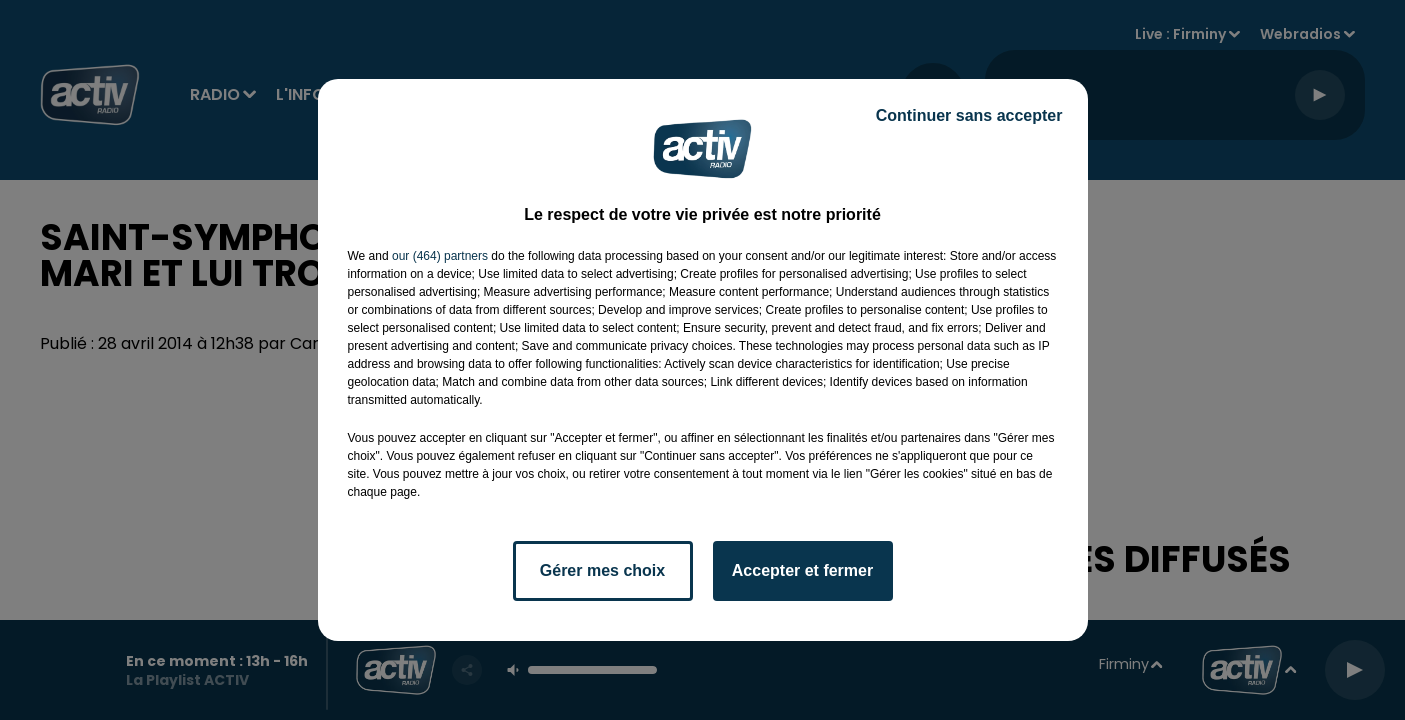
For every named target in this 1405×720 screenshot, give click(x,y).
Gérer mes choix (602, 570)
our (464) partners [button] (440, 256)
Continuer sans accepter (969, 115)
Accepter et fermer (802, 570)
